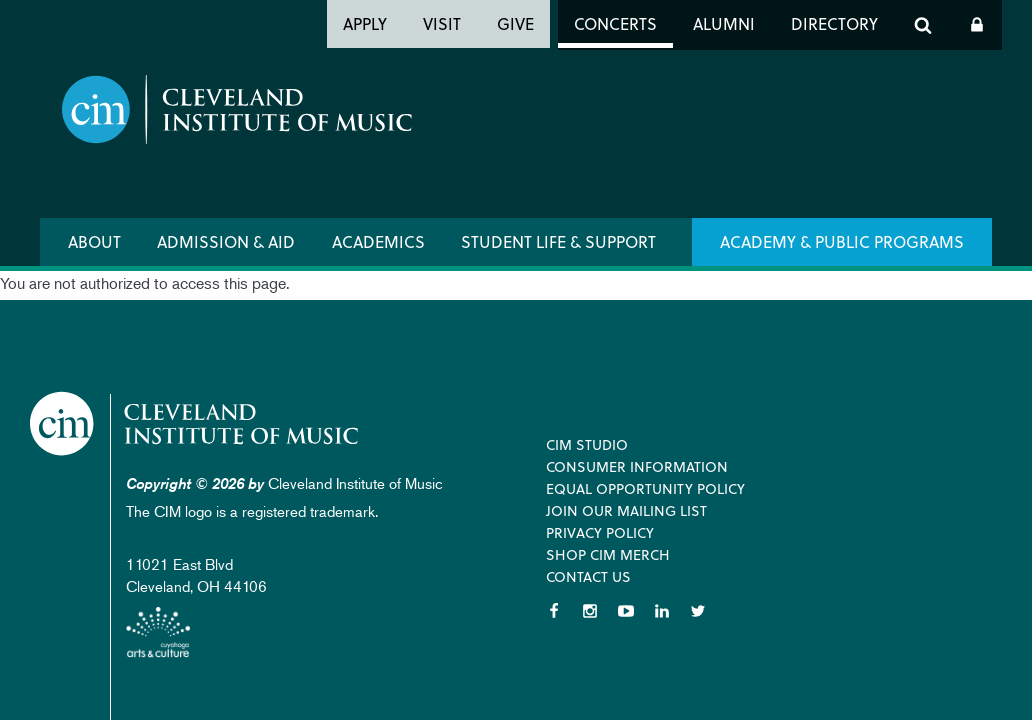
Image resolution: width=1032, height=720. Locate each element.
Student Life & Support (558, 241)
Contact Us (588, 576)
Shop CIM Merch (608, 554)
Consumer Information (637, 466)
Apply (365, 23)
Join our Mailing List (626, 510)
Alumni (724, 23)
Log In (977, 25)
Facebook (554, 611)
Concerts (615, 23)
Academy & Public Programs (842, 241)
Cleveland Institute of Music (195, 423)
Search (923, 25)
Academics (378, 241)
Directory (834, 23)
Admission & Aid (226, 241)
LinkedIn (662, 611)
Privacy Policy (600, 532)
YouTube (626, 611)
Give (515, 23)
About (94, 241)
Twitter (698, 611)
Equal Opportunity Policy (645, 488)
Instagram (590, 611)
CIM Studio (587, 444)
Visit (442, 23)
